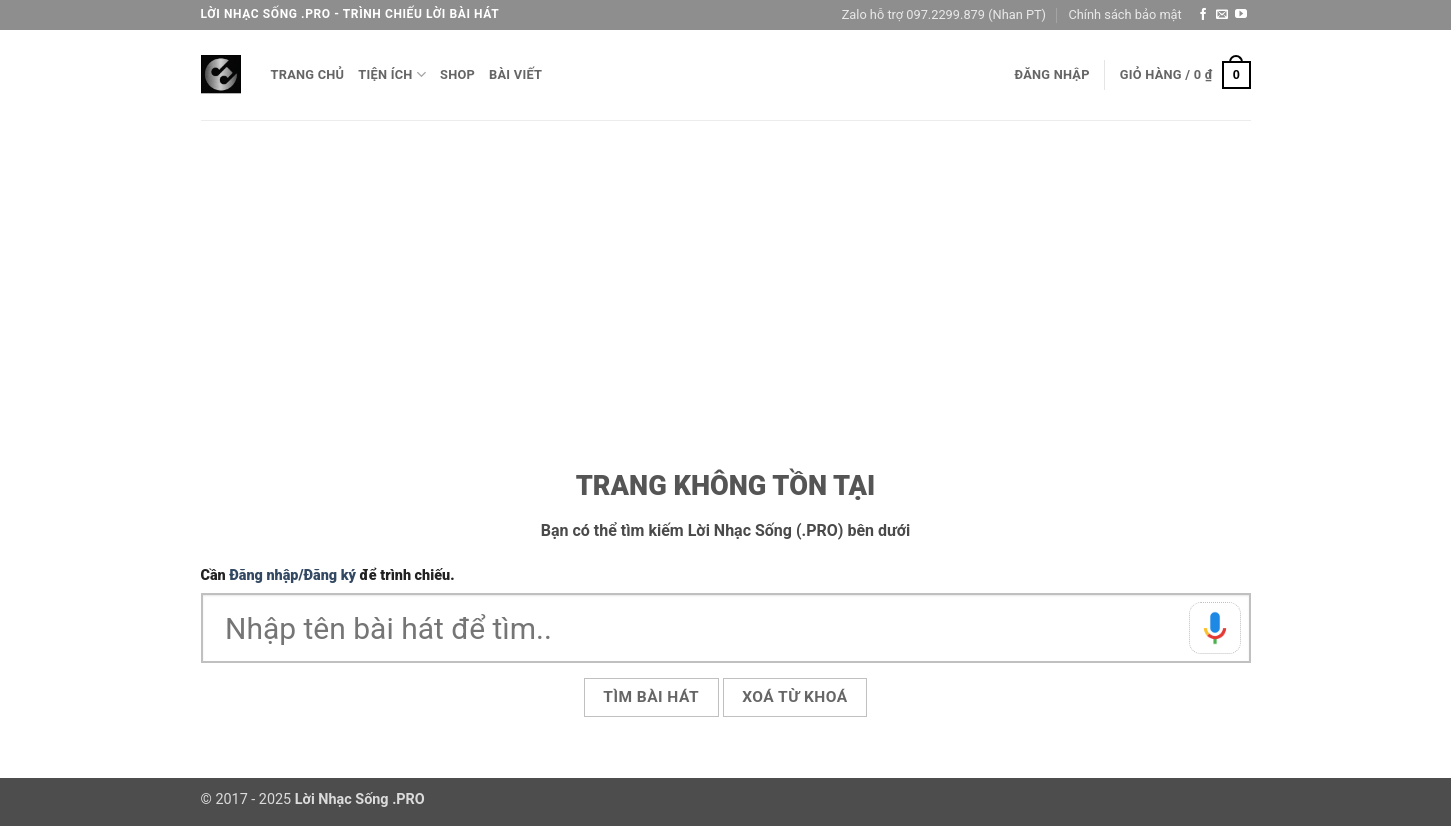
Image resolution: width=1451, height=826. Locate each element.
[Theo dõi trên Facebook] (1203, 15)
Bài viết (515, 74)
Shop (457, 74)
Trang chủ (308, 74)
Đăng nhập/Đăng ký (292, 575)
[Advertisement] (726, 270)
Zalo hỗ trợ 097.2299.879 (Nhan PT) (944, 14)
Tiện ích (392, 74)
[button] (1052, 75)
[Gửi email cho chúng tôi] (1222, 15)
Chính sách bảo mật (1124, 14)
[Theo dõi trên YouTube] (1241, 15)
